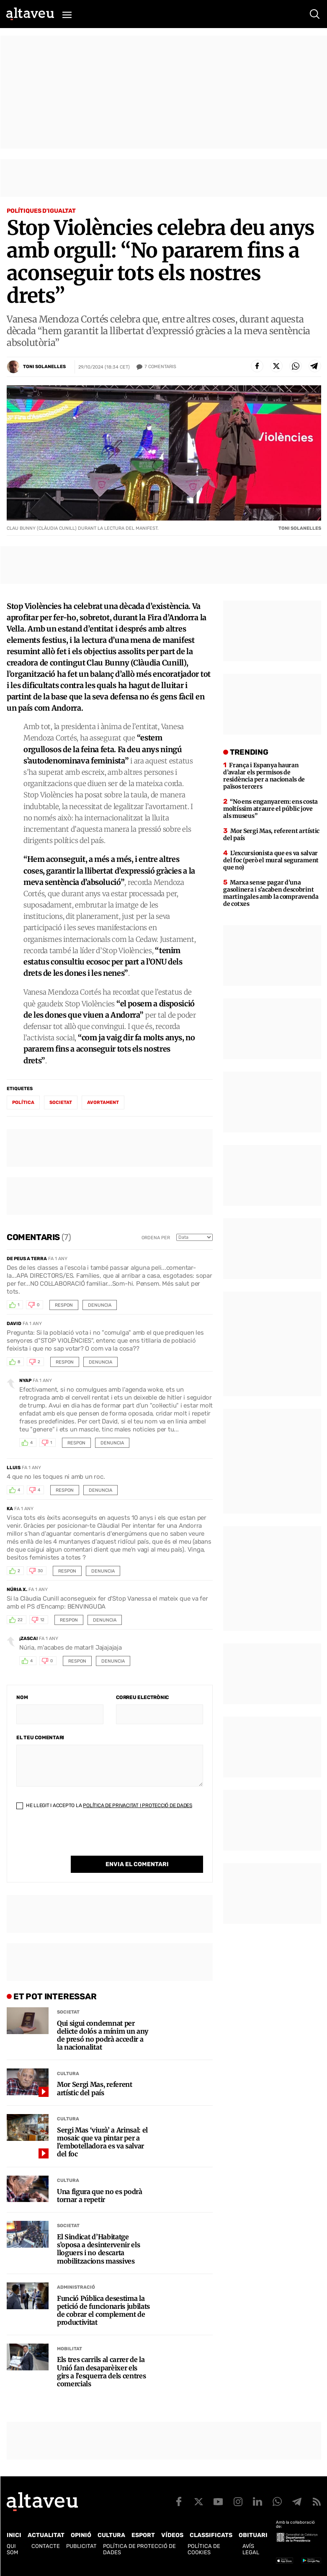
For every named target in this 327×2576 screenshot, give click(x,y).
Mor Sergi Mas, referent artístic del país (94, 2088)
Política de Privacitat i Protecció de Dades (137, 1805)
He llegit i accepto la (104, 1805)
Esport (143, 2535)
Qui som (12, 2549)
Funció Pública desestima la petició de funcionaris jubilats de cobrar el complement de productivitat (103, 2311)
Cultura (68, 2073)
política (23, 1102)
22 (20, 1619)
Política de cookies (204, 2549)
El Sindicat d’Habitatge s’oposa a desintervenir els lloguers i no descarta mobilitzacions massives (98, 2249)
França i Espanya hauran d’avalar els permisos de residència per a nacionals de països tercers (264, 775)
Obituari (253, 2535)
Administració (76, 2287)
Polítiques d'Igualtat (41, 210)
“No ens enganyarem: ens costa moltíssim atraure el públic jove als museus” (270, 809)
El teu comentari (40, 1738)
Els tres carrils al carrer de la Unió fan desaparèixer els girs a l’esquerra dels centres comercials (101, 2372)
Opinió (81, 2535)
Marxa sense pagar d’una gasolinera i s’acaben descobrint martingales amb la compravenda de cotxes (271, 893)
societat (60, 1102)
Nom (22, 1697)
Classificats (211, 2535)
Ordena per (156, 1237)
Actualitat (46, 2535)
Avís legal (250, 2549)
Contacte (45, 2546)
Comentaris (160, 367)
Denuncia (99, 1305)
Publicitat (81, 2546)
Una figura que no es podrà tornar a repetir (99, 2196)
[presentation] (80, 1839)
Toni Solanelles (44, 366)
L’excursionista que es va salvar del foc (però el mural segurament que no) (271, 860)
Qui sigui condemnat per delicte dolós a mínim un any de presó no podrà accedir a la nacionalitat (102, 2035)
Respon (64, 1305)
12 (42, 1619)
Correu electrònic (142, 1697)
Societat (68, 2012)
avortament (103, 1102)
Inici (14, 2535)
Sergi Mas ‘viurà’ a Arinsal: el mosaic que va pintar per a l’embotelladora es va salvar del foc (102, 2142)
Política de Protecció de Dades (139, 2549)
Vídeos (172, 2535)
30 (40, 1570)
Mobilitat (69, 2349)
